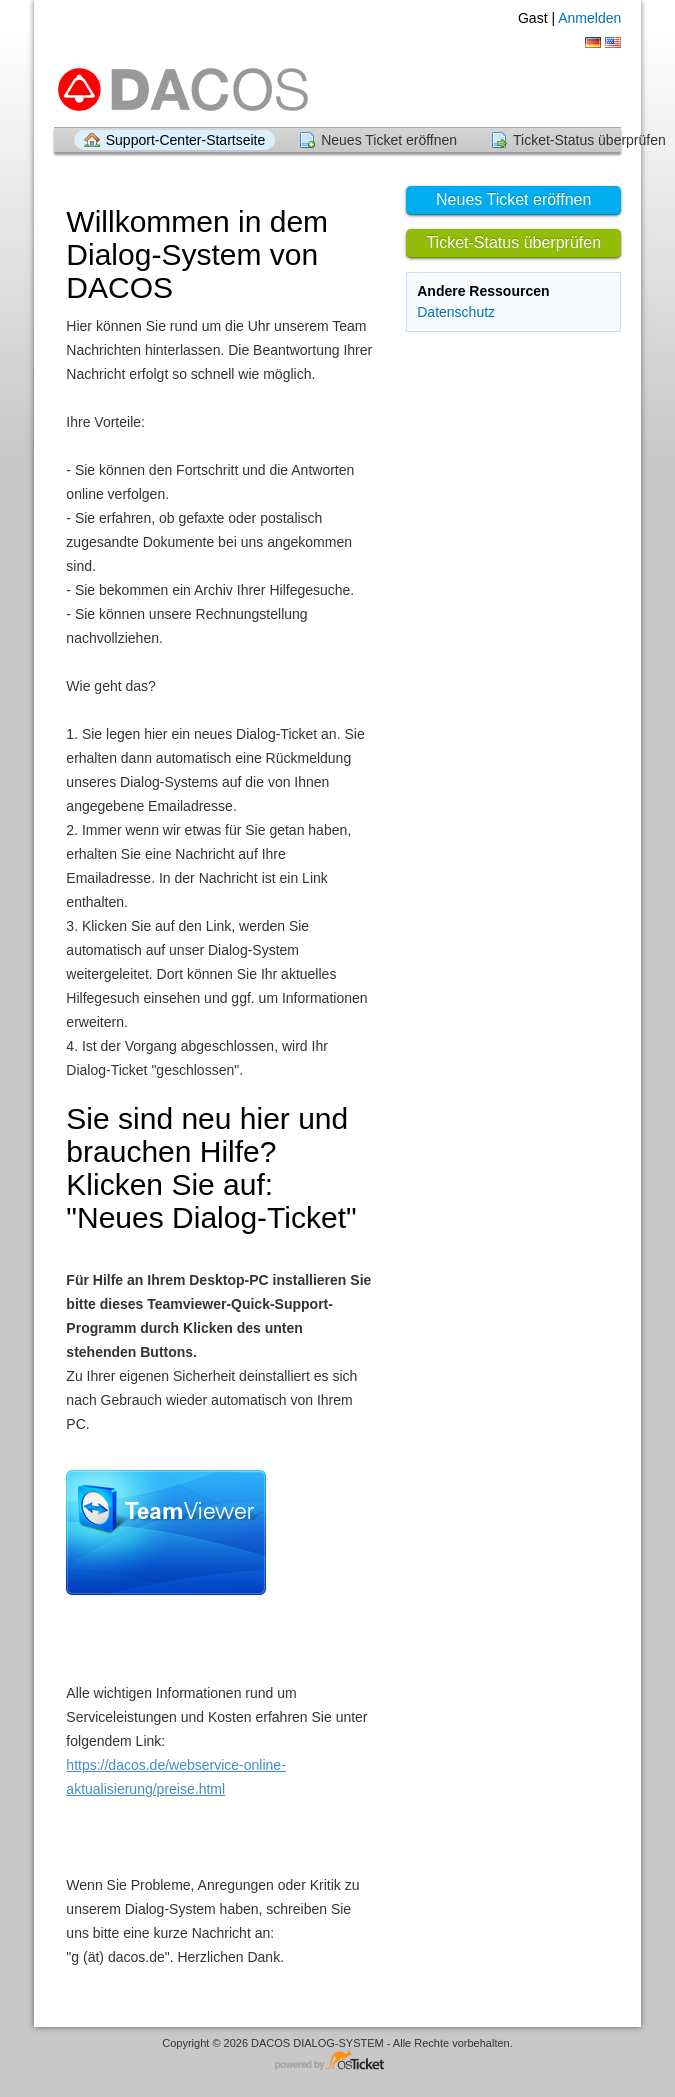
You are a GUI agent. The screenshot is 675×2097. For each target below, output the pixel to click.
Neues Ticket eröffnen (389, 140)
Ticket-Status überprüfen (513, 242)
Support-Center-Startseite (186, 140)
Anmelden (589, 18)
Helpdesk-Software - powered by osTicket (338, 2061)
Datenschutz (456, 312)
